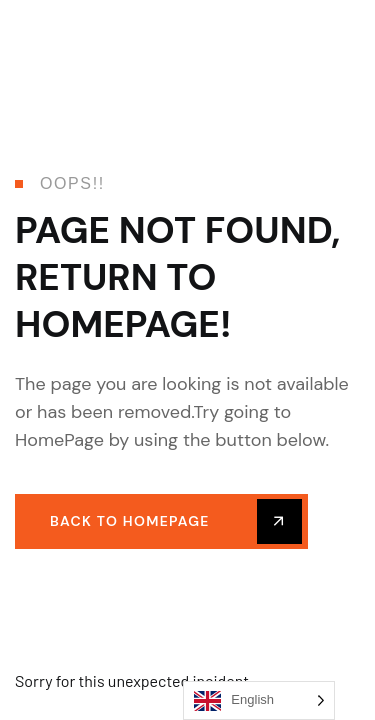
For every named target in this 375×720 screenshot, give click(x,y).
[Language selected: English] (259, 700)
